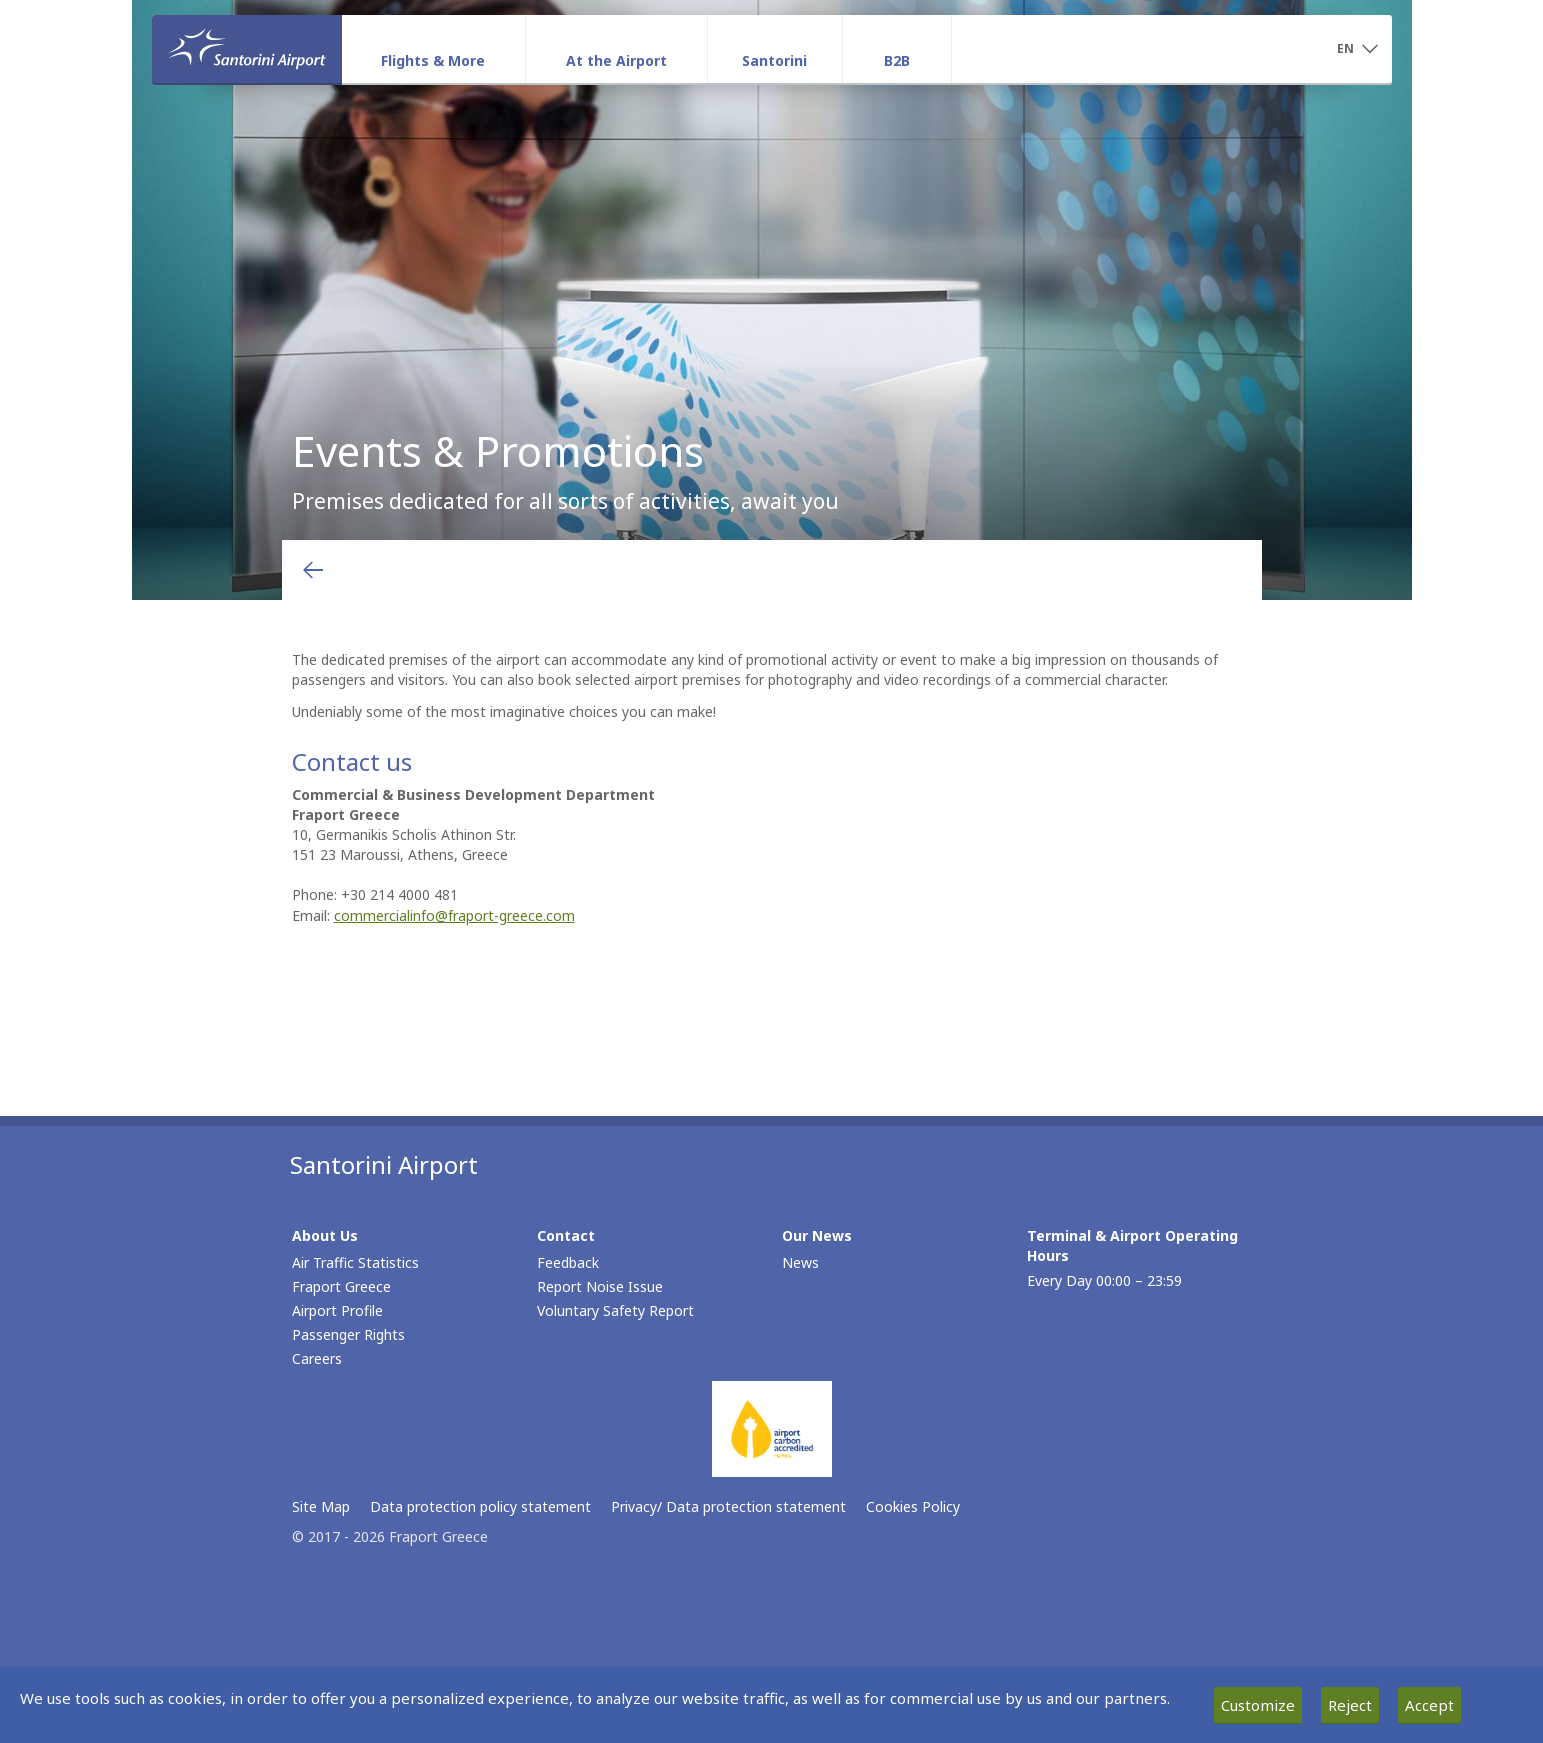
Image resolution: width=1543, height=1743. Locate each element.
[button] (1358, 50)
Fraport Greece (341, 1286)
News (800, 1262)
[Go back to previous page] (313, 570)
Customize (1258, 1705)
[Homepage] (247, 49)
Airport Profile (337, 1310)
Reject (1350, 1705)
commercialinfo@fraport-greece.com (454, 915)
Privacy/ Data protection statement (728, 1506)
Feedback (568, 1262)
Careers (317, 1358)
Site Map (321, 1506)
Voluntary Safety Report (615, 1310)
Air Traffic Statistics (355, 1262)
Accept (1429, 1705)
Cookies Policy (913, 1506)
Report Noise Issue (600, 1286)
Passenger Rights (348, 1334)
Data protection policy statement (480, 1506)
